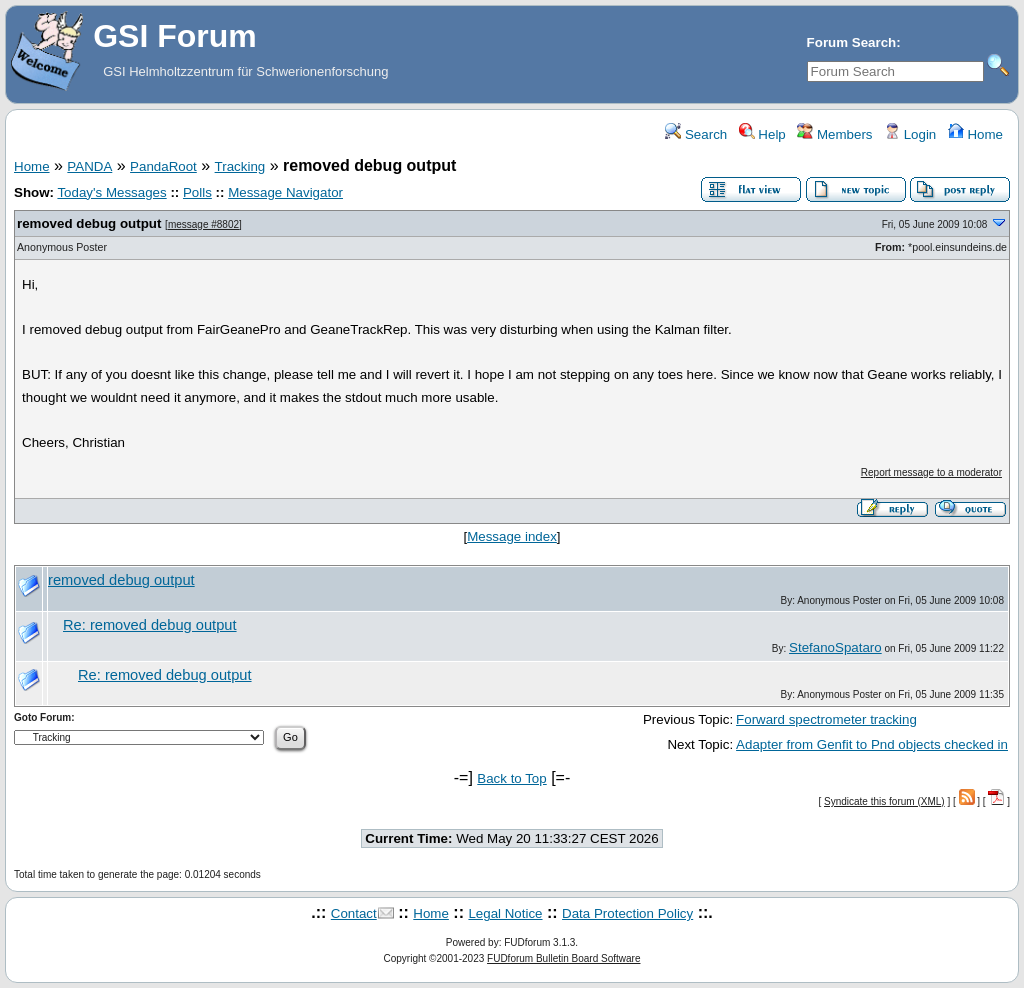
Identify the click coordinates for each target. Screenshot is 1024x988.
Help (762, 134)
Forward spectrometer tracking (826, 719)
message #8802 (203, 224)
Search (696, 134)
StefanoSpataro (835, 647)
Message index (512, 536)
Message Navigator (285, 192)
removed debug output (89, 223)
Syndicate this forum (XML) (884, 801)
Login (910, 134)
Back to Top (511, 778)
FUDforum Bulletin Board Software (563, 958)
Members (834, 134)
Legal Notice (505, 913)
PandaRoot (163, 166)
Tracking (240, 166)
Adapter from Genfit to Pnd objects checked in (872, 744)
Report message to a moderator (931, 472)
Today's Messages (111, 192)
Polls (197, 192)
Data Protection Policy (627, 913)
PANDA (89, 166)
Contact (354, 913)
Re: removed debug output (150, 625)
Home (975, 134)
